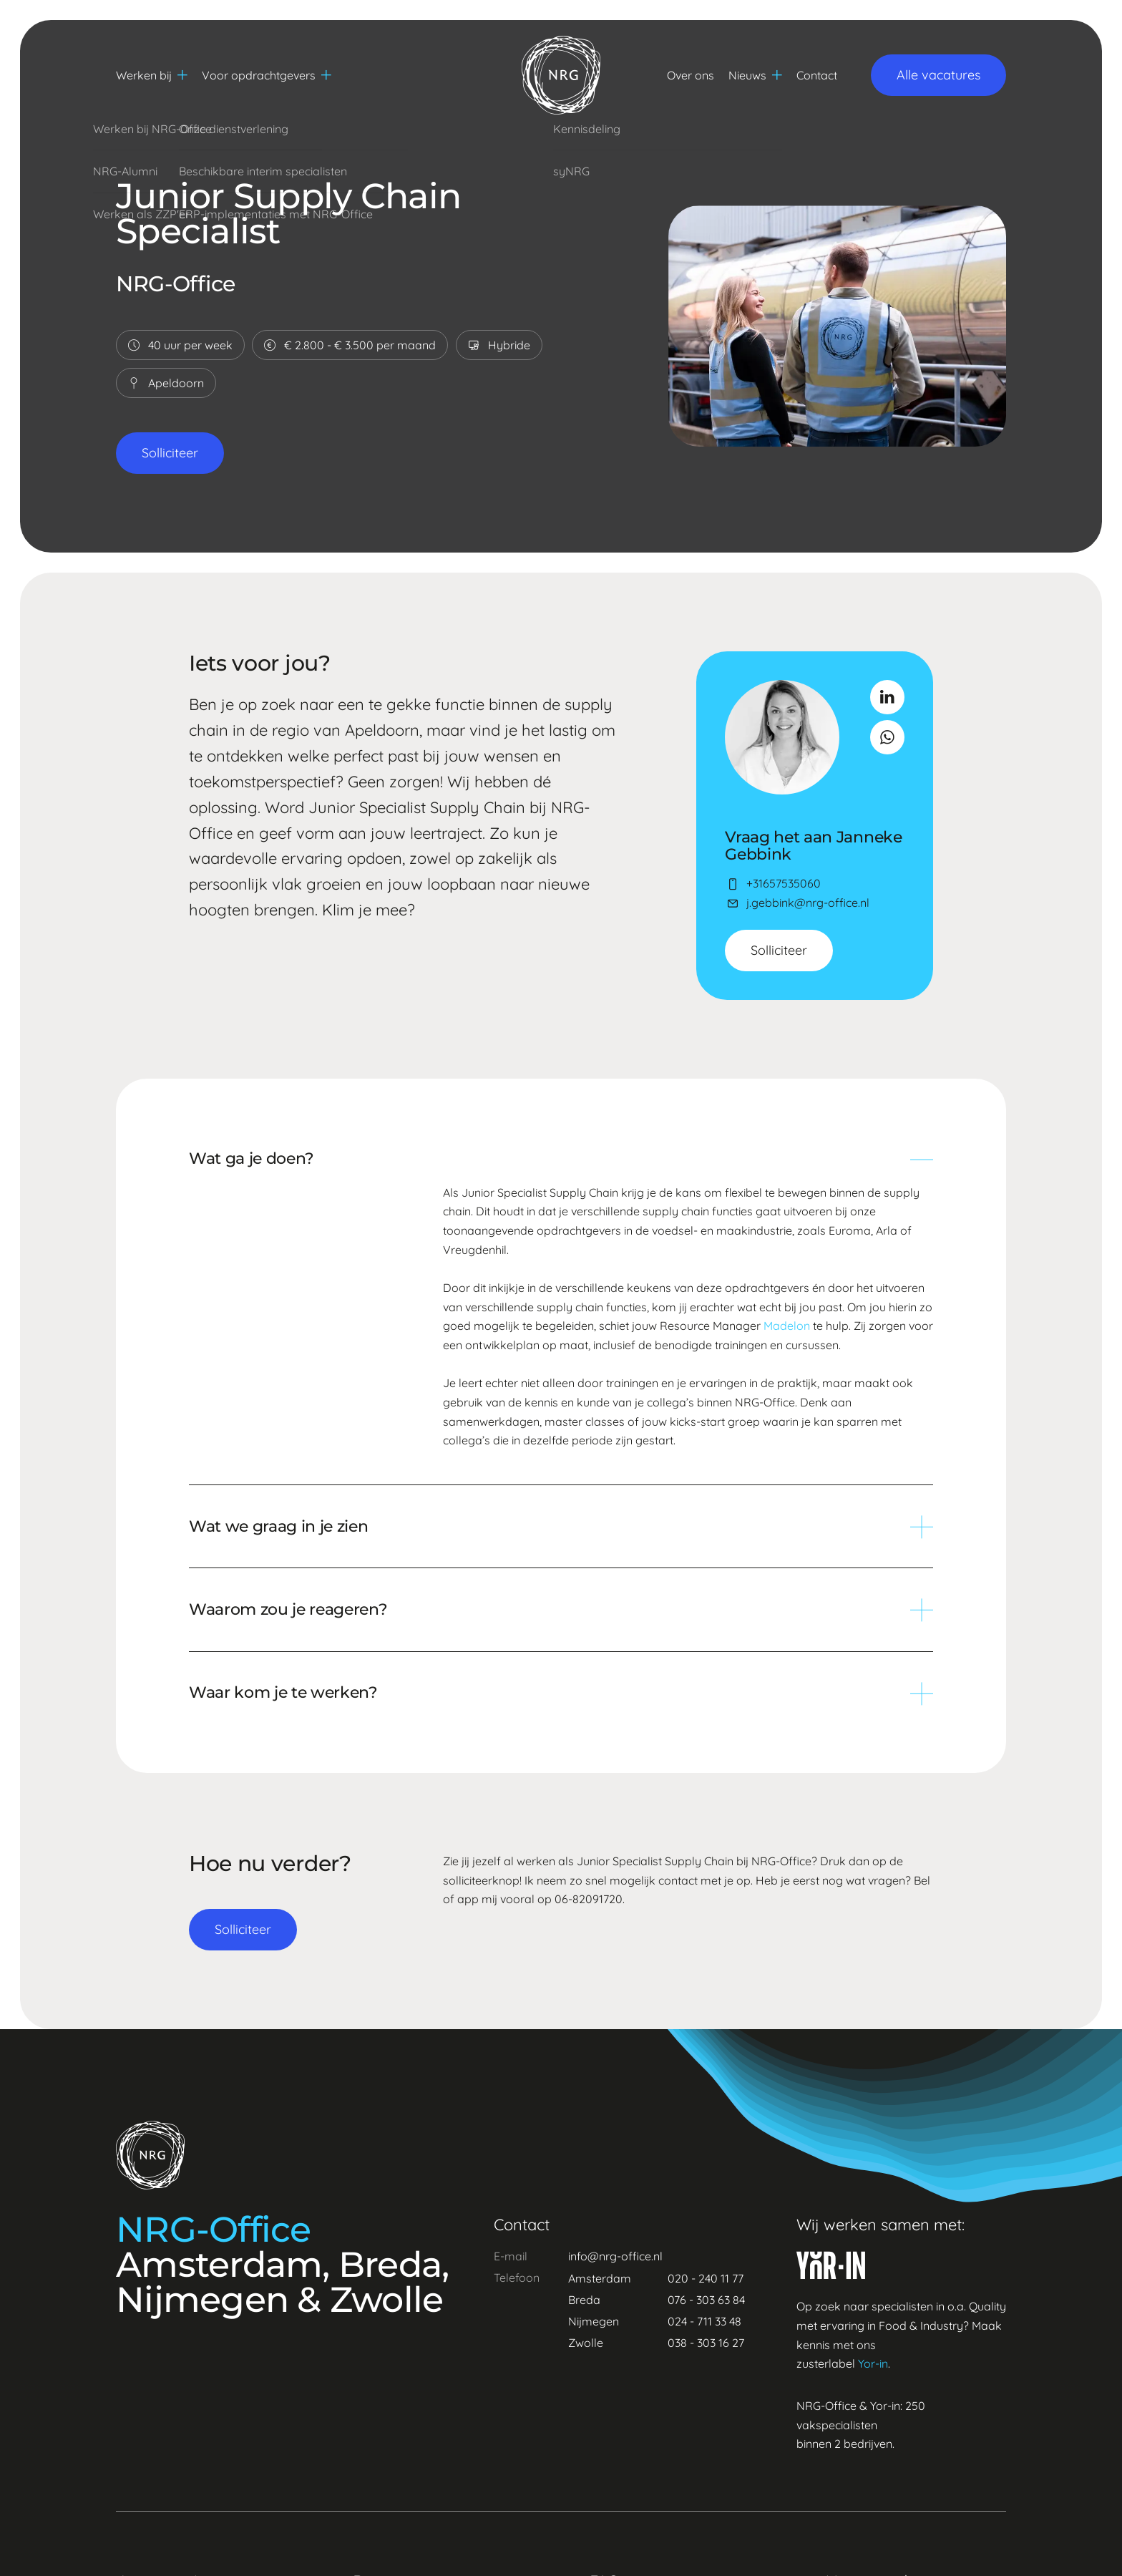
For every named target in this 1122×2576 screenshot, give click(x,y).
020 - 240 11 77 (705, 2278)
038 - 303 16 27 (706, 2343)
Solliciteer (170, 452)
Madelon (787, 1325)
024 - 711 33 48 (704, 2321)
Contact (816, 75)
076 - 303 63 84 (706, 2300)
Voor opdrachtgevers (266, 75)
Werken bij (151, 75)
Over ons (690, 75)
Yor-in (873, 2363)
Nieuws (755, 75)
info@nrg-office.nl (615, 2256)
